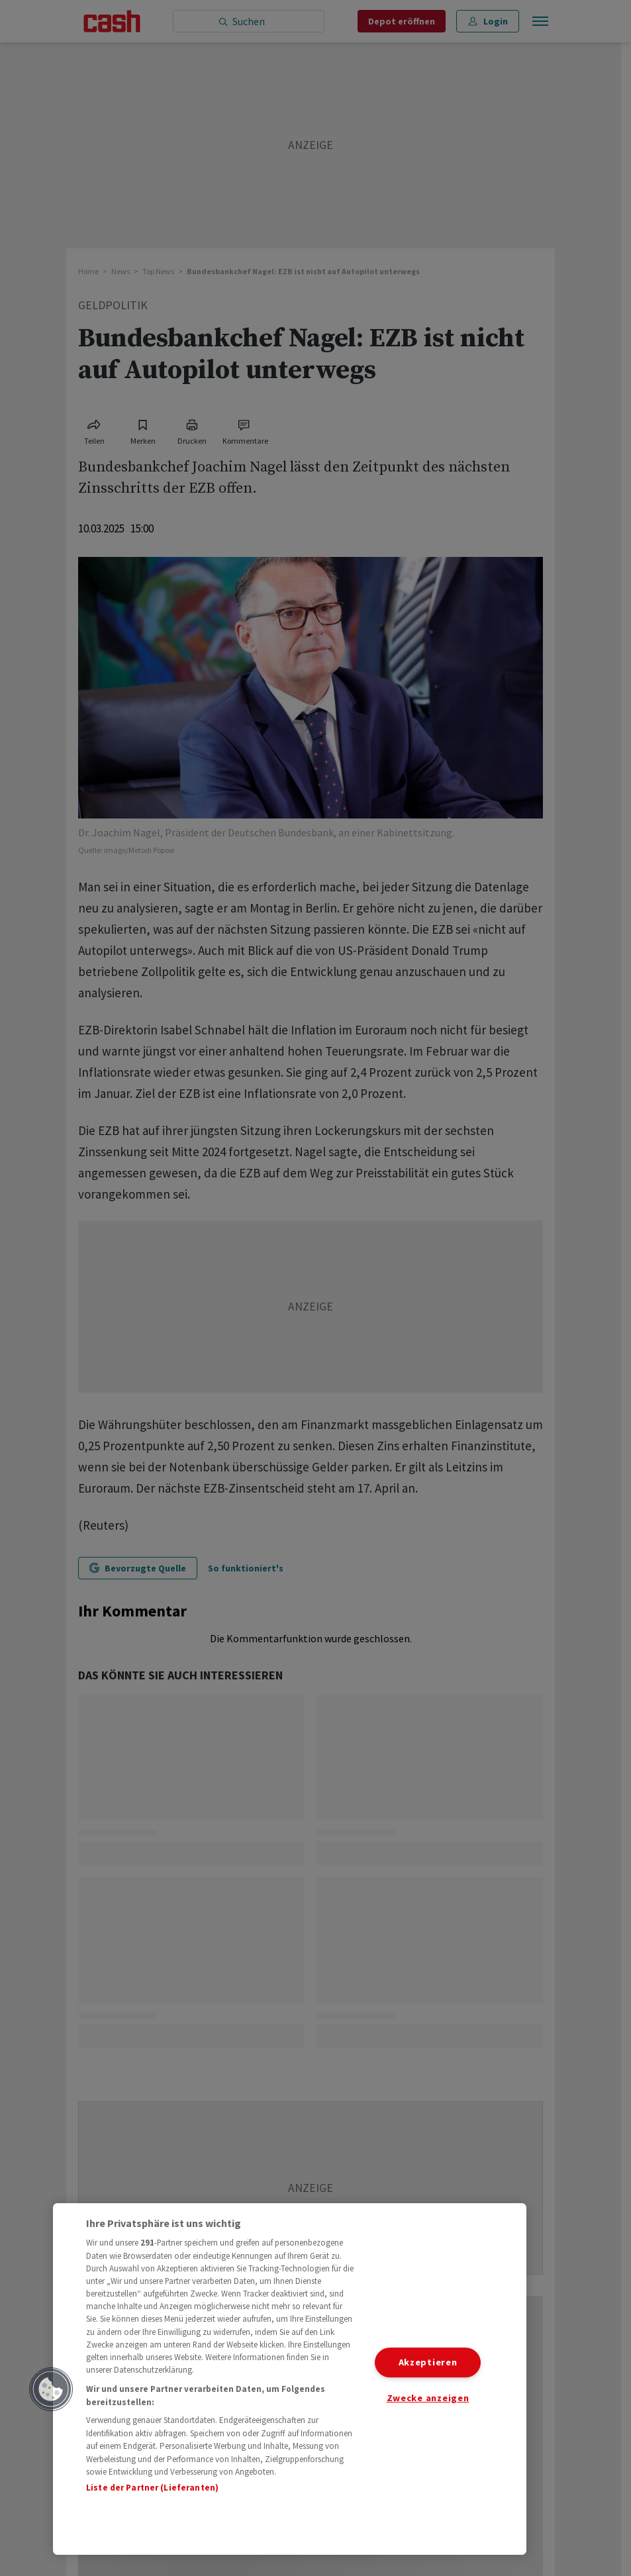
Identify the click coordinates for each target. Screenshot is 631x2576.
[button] (51, 2389)
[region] (289, 2379)
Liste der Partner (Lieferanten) (152, 2487)
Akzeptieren (428, 2362)
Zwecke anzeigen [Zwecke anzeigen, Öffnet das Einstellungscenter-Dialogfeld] (428, 2398)
